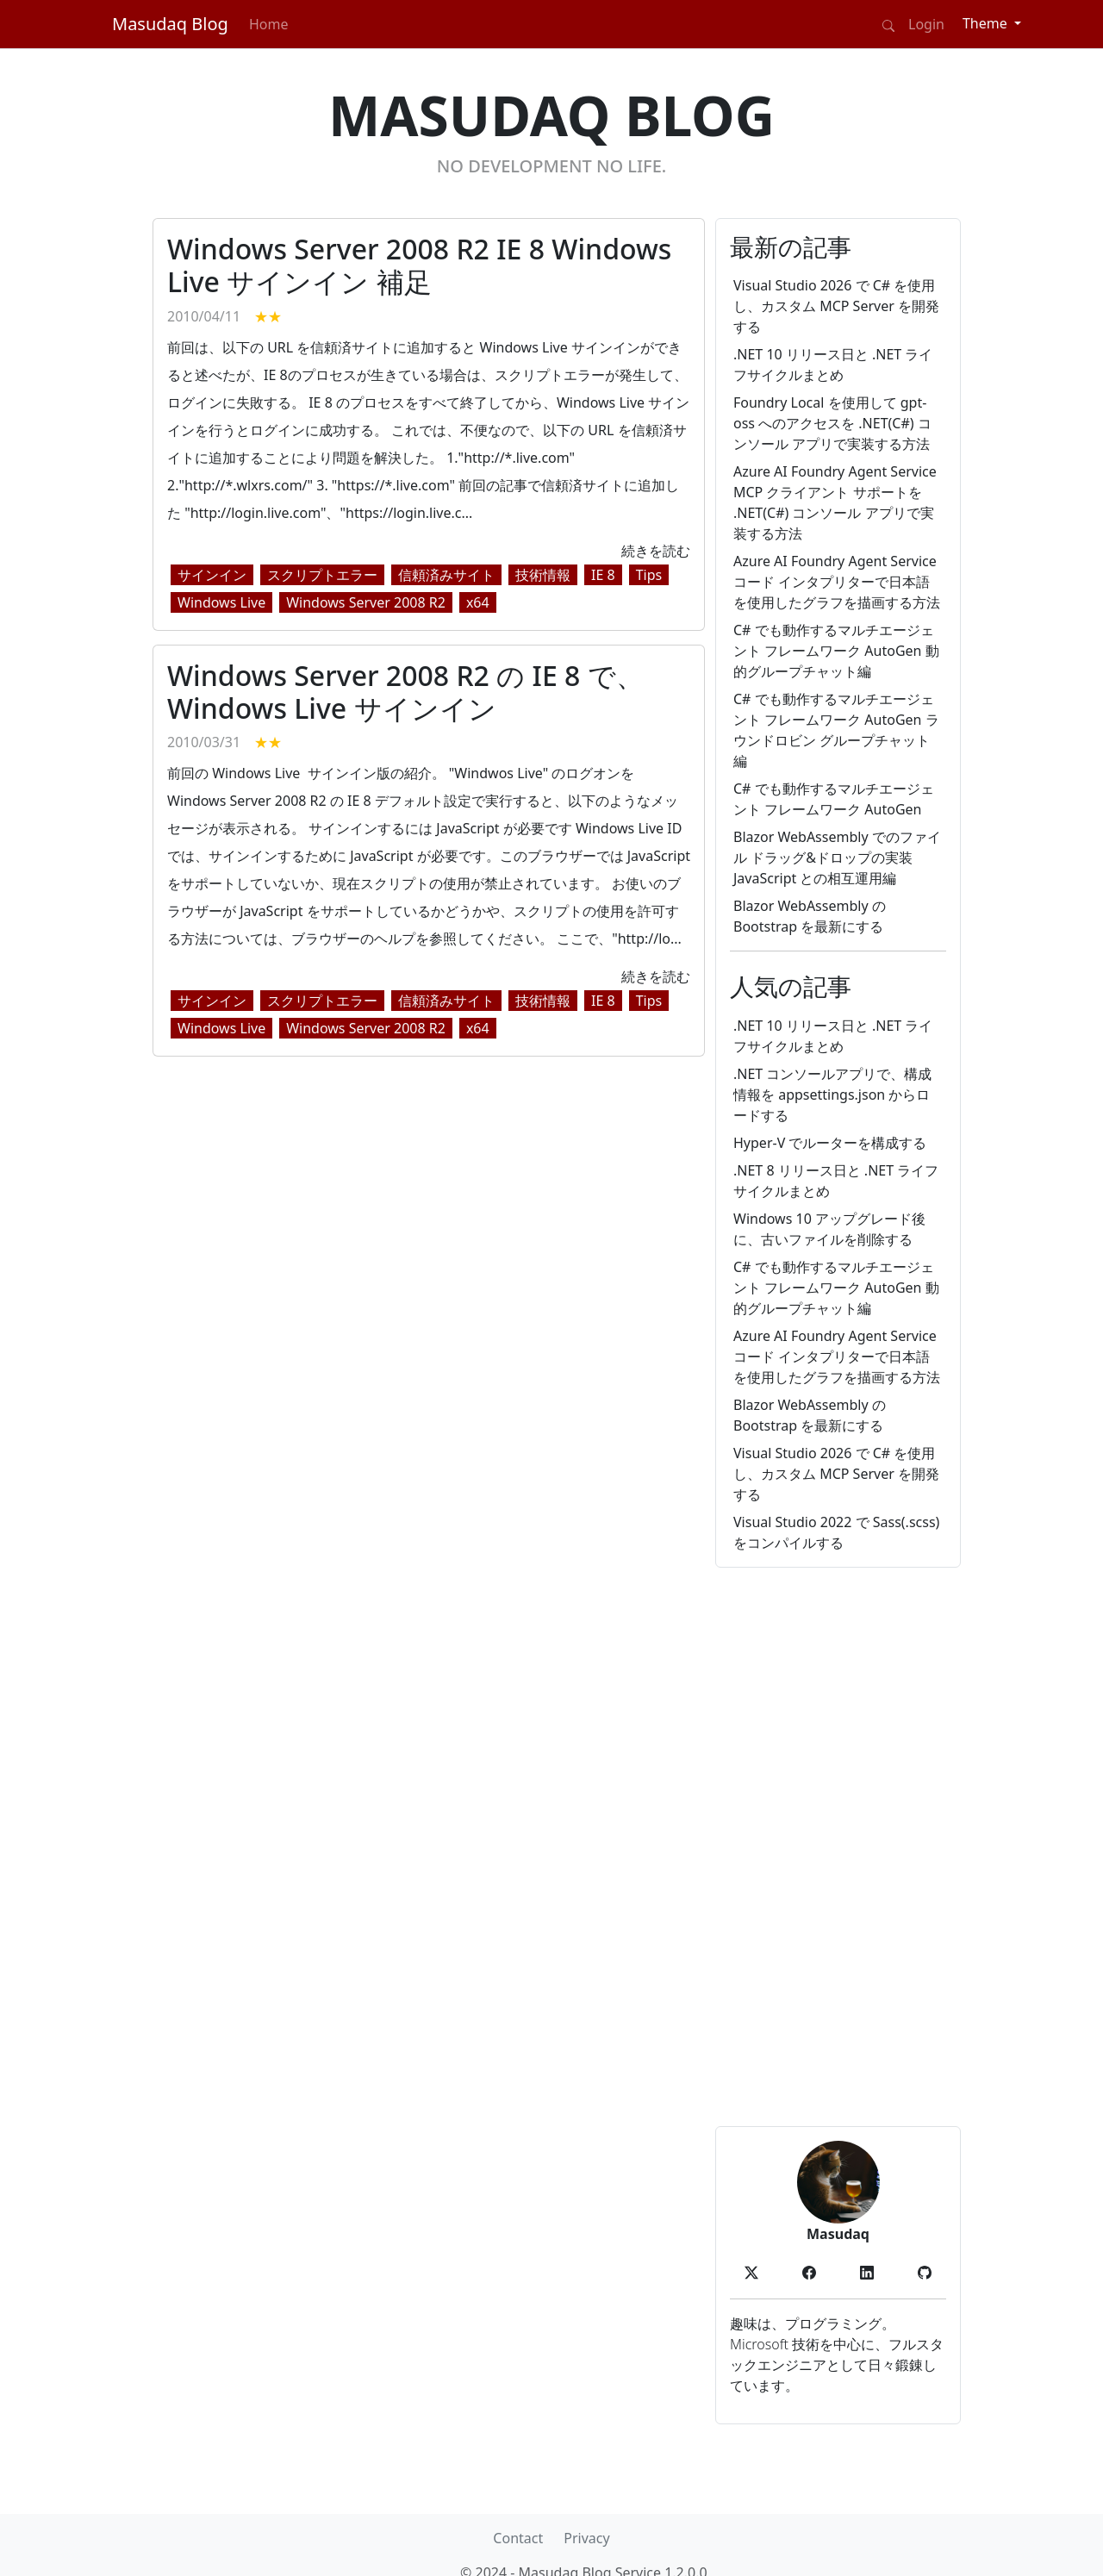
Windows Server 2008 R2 (366, 602)
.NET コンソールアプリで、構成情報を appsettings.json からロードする (832, 1094)
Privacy (586, 2538)
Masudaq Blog (170, 23)
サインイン (212, 574)
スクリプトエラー (322, 574)
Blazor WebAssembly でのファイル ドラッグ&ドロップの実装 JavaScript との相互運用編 (837, 857)
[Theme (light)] (991, 23)
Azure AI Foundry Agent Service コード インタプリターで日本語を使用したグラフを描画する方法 (836, 582)
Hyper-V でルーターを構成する (829, 1142)
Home (269, 24)
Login (926, 24)
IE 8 (603, 574)
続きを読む (655, 550)
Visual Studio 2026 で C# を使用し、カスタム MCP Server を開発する (836, 306)
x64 (477, 602)
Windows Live (221, 602)
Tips (649, 574)
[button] (751, 2271)
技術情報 (542, 574)
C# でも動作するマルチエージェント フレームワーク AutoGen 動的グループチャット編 (836, 651)
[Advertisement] (838, 1846)
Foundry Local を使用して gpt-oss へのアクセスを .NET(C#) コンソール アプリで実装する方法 (832, 423)
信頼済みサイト (446, 574)
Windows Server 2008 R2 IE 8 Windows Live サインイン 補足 (419, 265)
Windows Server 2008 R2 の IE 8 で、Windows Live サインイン (405, 692)
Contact (518, 2538)
